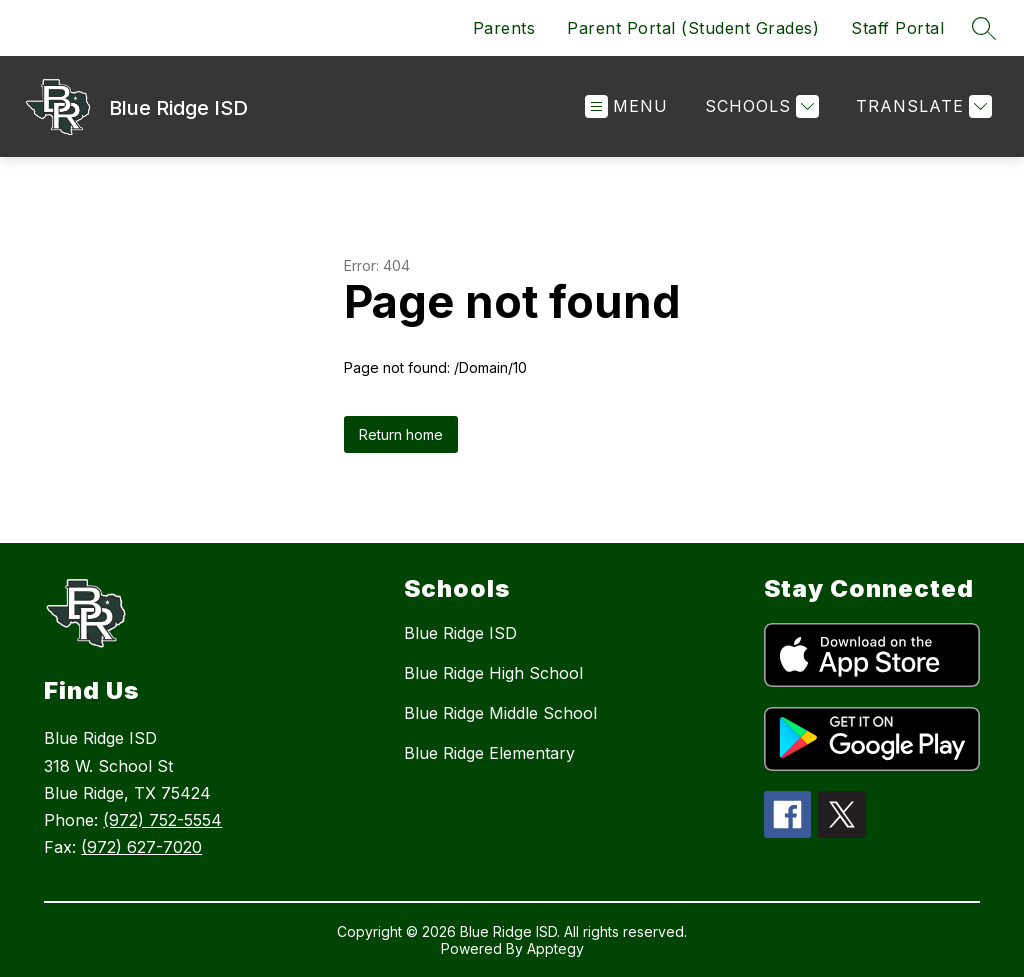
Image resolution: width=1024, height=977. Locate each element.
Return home (401, 434)
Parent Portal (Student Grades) (693, 28)
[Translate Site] (921, 106)
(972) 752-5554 (162, 820)
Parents (504, 28)
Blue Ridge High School (493, 673)
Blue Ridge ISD (460, 633)
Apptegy (555, 948)
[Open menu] (626, 106)
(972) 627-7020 (141, 847)
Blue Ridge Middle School (500, 713)
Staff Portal (897, 28)
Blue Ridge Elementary (489, 753)
